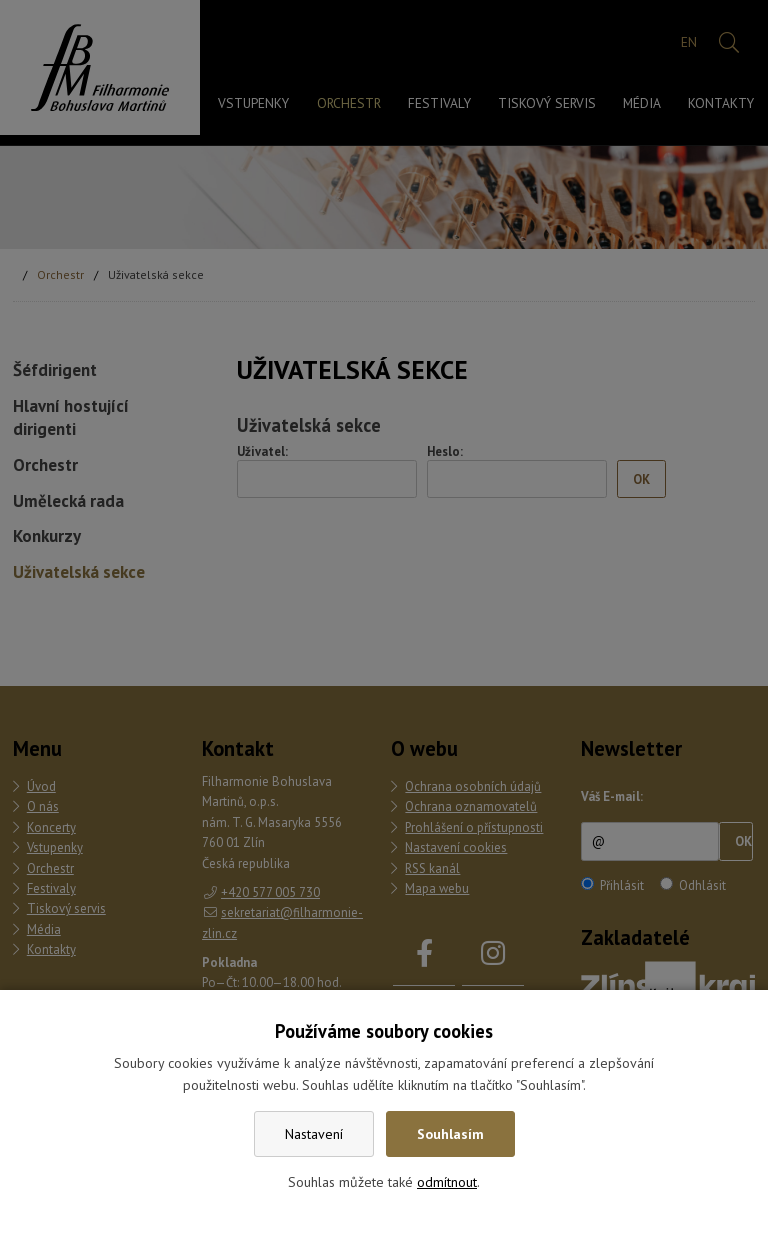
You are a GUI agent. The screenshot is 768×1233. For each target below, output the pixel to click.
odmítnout (447, 1182)
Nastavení (314, 1134)
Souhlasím (450, 1134)
